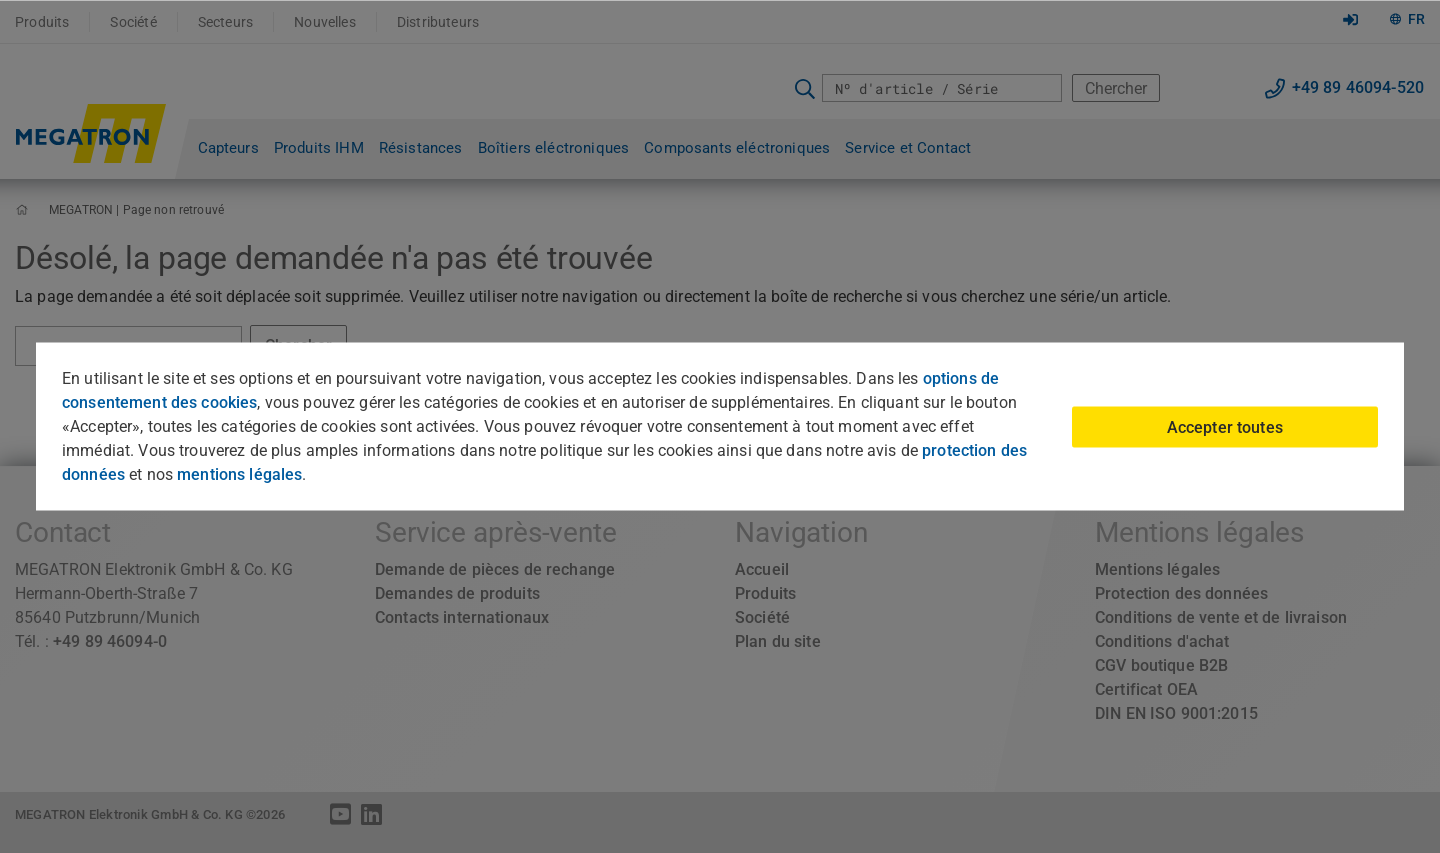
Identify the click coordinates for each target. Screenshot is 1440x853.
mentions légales (239, 474)
